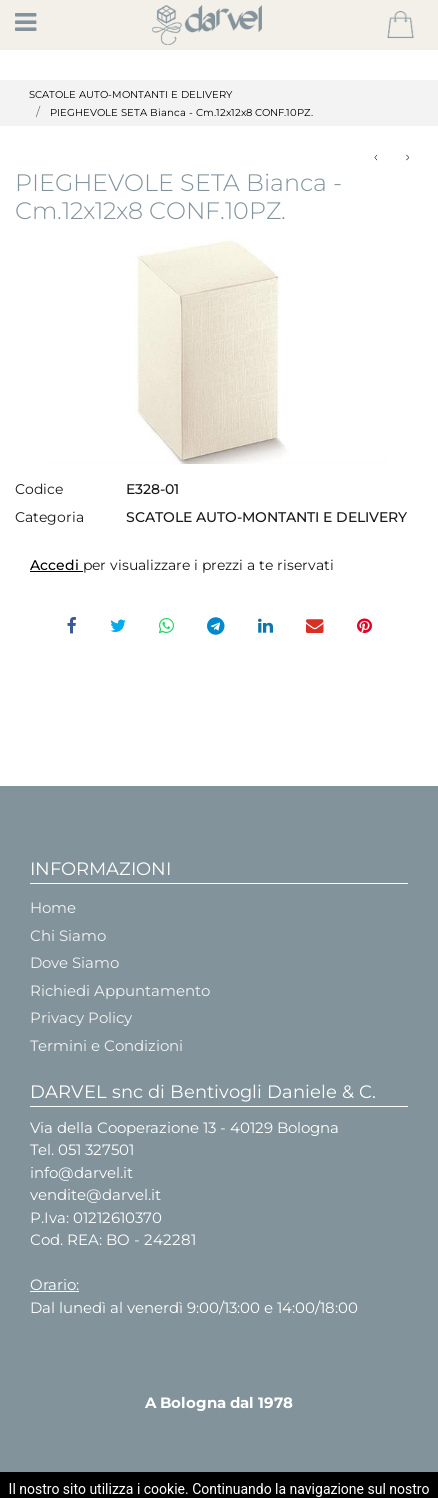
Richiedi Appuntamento (120, 990)
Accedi (56, 565)
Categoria (49, 517)
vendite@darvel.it (95, 1194)
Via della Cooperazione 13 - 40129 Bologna (184, 1127)
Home (53, 907)
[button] (400, 25)
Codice (39, 489)
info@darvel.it (81, 1172)
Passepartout (269, 1480)
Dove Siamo (74, 962)
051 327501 (96, 1149)
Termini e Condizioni (106, 1045)
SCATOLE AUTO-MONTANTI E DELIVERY (130, 94)
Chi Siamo (68, 935)
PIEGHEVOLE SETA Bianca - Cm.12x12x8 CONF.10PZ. (181, 112)
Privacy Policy (81, 1017)
